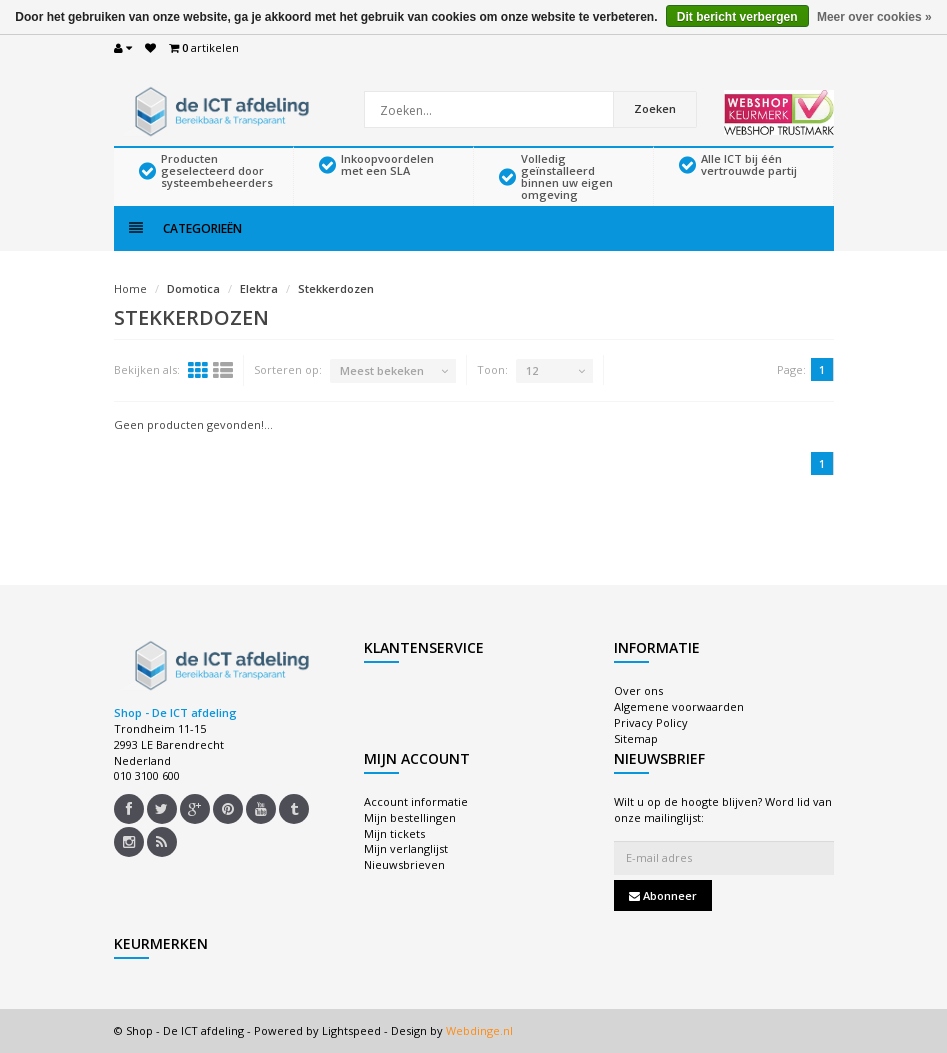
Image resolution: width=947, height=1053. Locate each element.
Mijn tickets (394, 833)
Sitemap (636, 738)
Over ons (638, 690)
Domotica (193, 288)
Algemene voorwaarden (679, 706)
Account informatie (416, 801)
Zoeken (655, 108)
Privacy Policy (651, 722)
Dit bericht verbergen (737, 17)
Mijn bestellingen (410, 817)
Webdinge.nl (479, 1030)
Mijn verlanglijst (406, 848)
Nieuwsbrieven (404, 864)
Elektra (259, 288)
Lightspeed (351, 1030)
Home (130, 288)
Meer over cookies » (874, 17)
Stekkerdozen (336, 288)
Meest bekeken (382, 370)
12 (532, 370)
